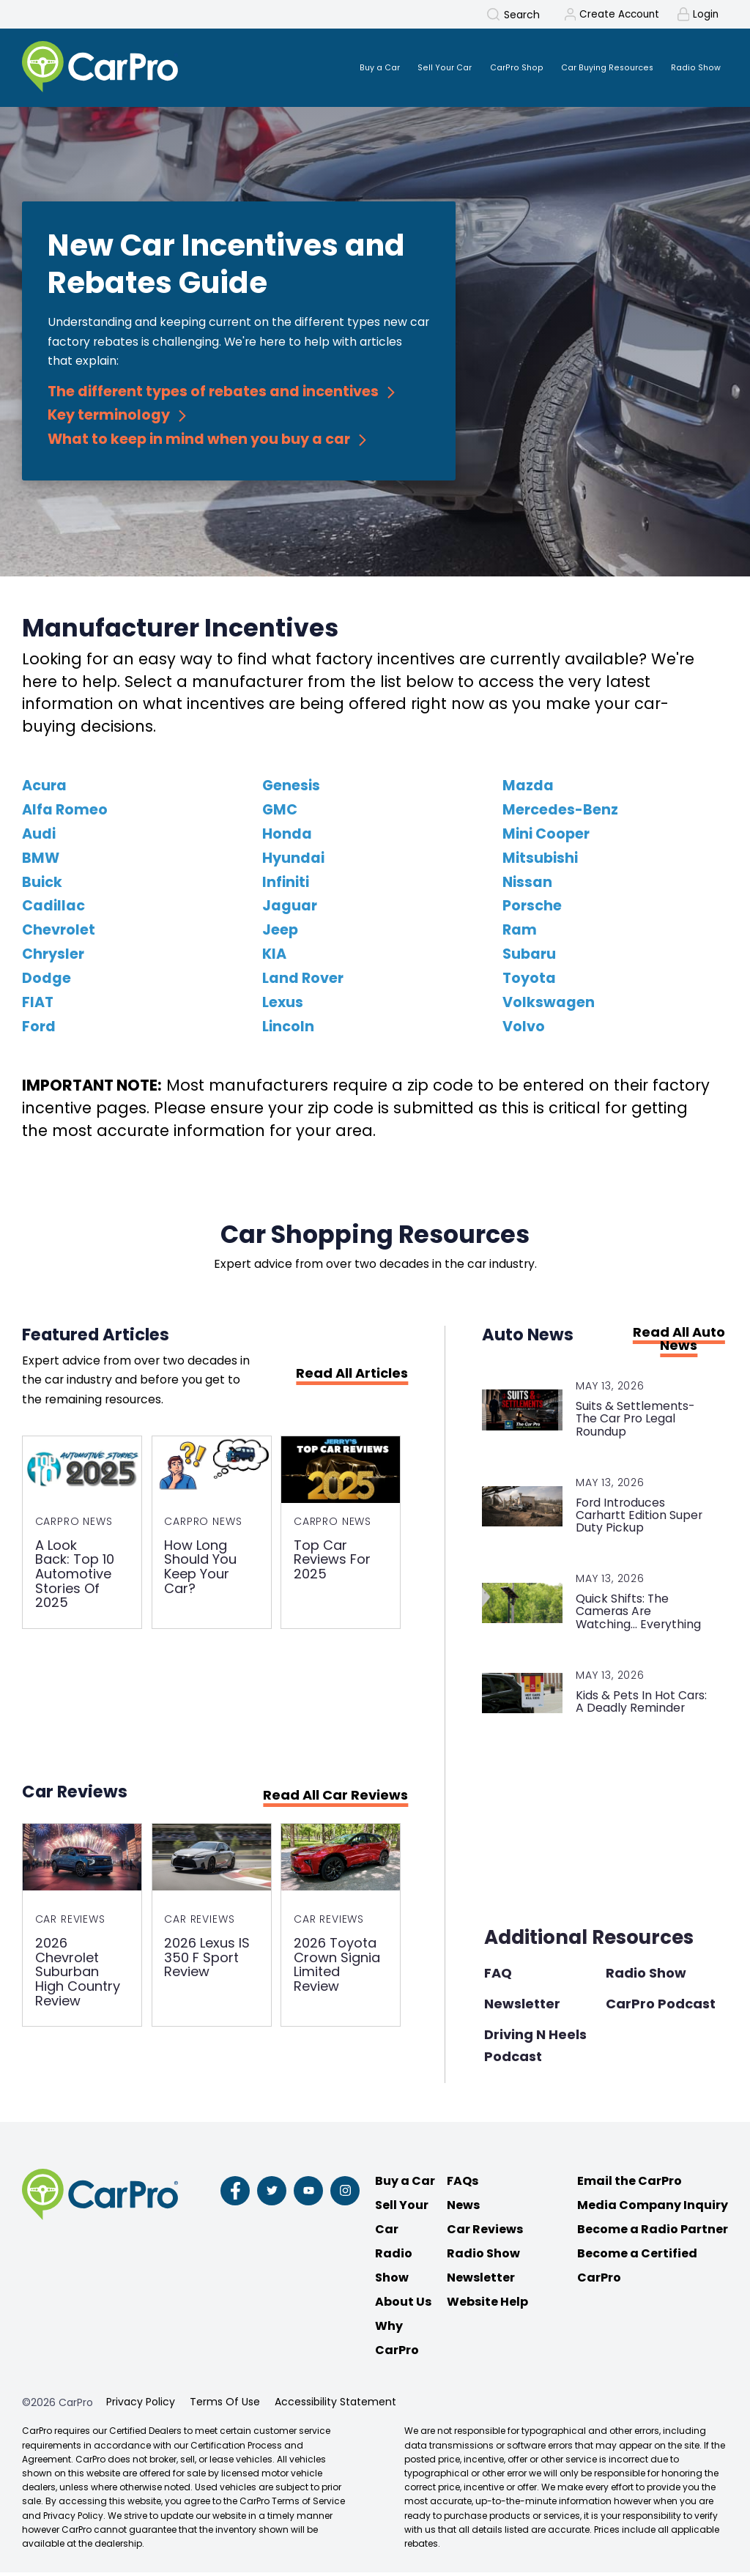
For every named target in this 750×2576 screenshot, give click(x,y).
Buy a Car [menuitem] (344, 68)
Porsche (532, 908)
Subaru (529, 957)
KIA (274, 957)
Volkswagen (548, 1005)
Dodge (46, 981)
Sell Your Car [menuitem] (416, 68)
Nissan (527, 885)
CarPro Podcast (661, 2007)
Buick (42, 885)
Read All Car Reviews (335, 1799)
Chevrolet (58, 933)
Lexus (282, 1005)
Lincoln (288, 1029)
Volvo (523, 1029)
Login (705, 15)
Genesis (291, 788)
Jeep (280, 933)
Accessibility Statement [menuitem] (335, 2406)
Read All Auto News (679, 1342)
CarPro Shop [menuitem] (493, 68)
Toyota (529, 981)
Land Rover (303, 981)
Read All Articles (352, 1376)
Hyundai (293, 861)
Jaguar (289, 908)
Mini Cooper (546, 837)
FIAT (37, 1005)
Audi (39, 837)
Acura (44, 788)
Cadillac (53, 908)
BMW (40, 861)
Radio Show (646, 1976)
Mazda (528, 788)
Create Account (615, 15)
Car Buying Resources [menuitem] (594, 68)
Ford (39, 1029)
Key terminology (109, 418)
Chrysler (53, 957)
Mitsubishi (540, 861)
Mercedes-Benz (560, 813)
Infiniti (285, 885)
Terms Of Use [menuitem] (225, 2406)
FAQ (498, 1976)
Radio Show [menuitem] (692, 68)
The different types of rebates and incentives (213, 394)
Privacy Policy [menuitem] (140, 2406)
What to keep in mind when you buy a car (199, 442)
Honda (287, 837)
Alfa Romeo (65, 813)
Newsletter (522, 2007)
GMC (279, 813)
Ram (519, 933)
